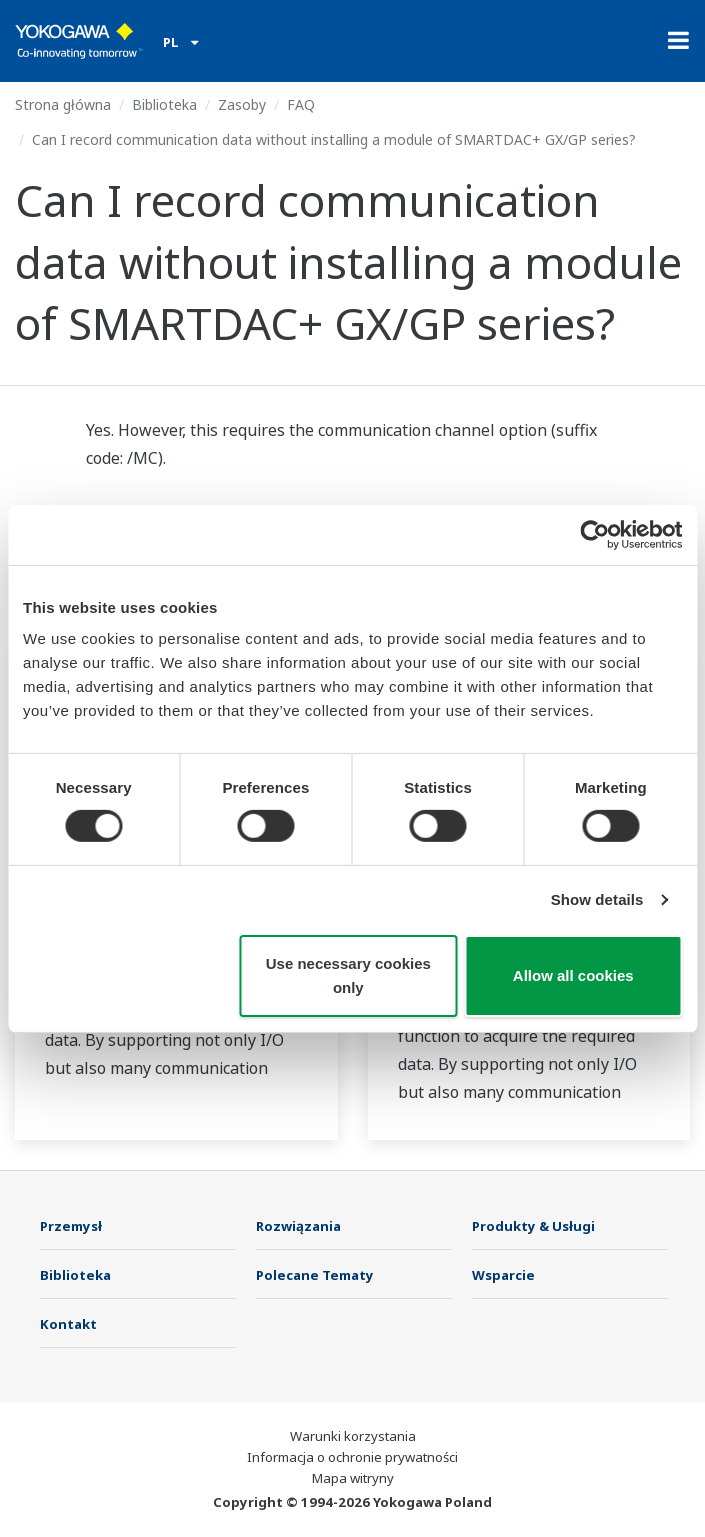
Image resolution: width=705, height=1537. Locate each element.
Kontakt (68, 1324)
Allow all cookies (573, 975)
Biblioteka (164, 104)
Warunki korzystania (353, 1436)
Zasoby (242, 104)
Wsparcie (503, 1275)
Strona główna (63, 104)
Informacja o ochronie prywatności (352, 1457)
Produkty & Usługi (533, 1226)
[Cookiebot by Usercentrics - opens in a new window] (594, 534)
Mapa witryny (353, 1478)
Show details (597, 899)
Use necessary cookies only (348, 975)
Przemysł (71, 1226)
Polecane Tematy (315, 1275)
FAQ (301, 104)
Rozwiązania (298, 1226)
